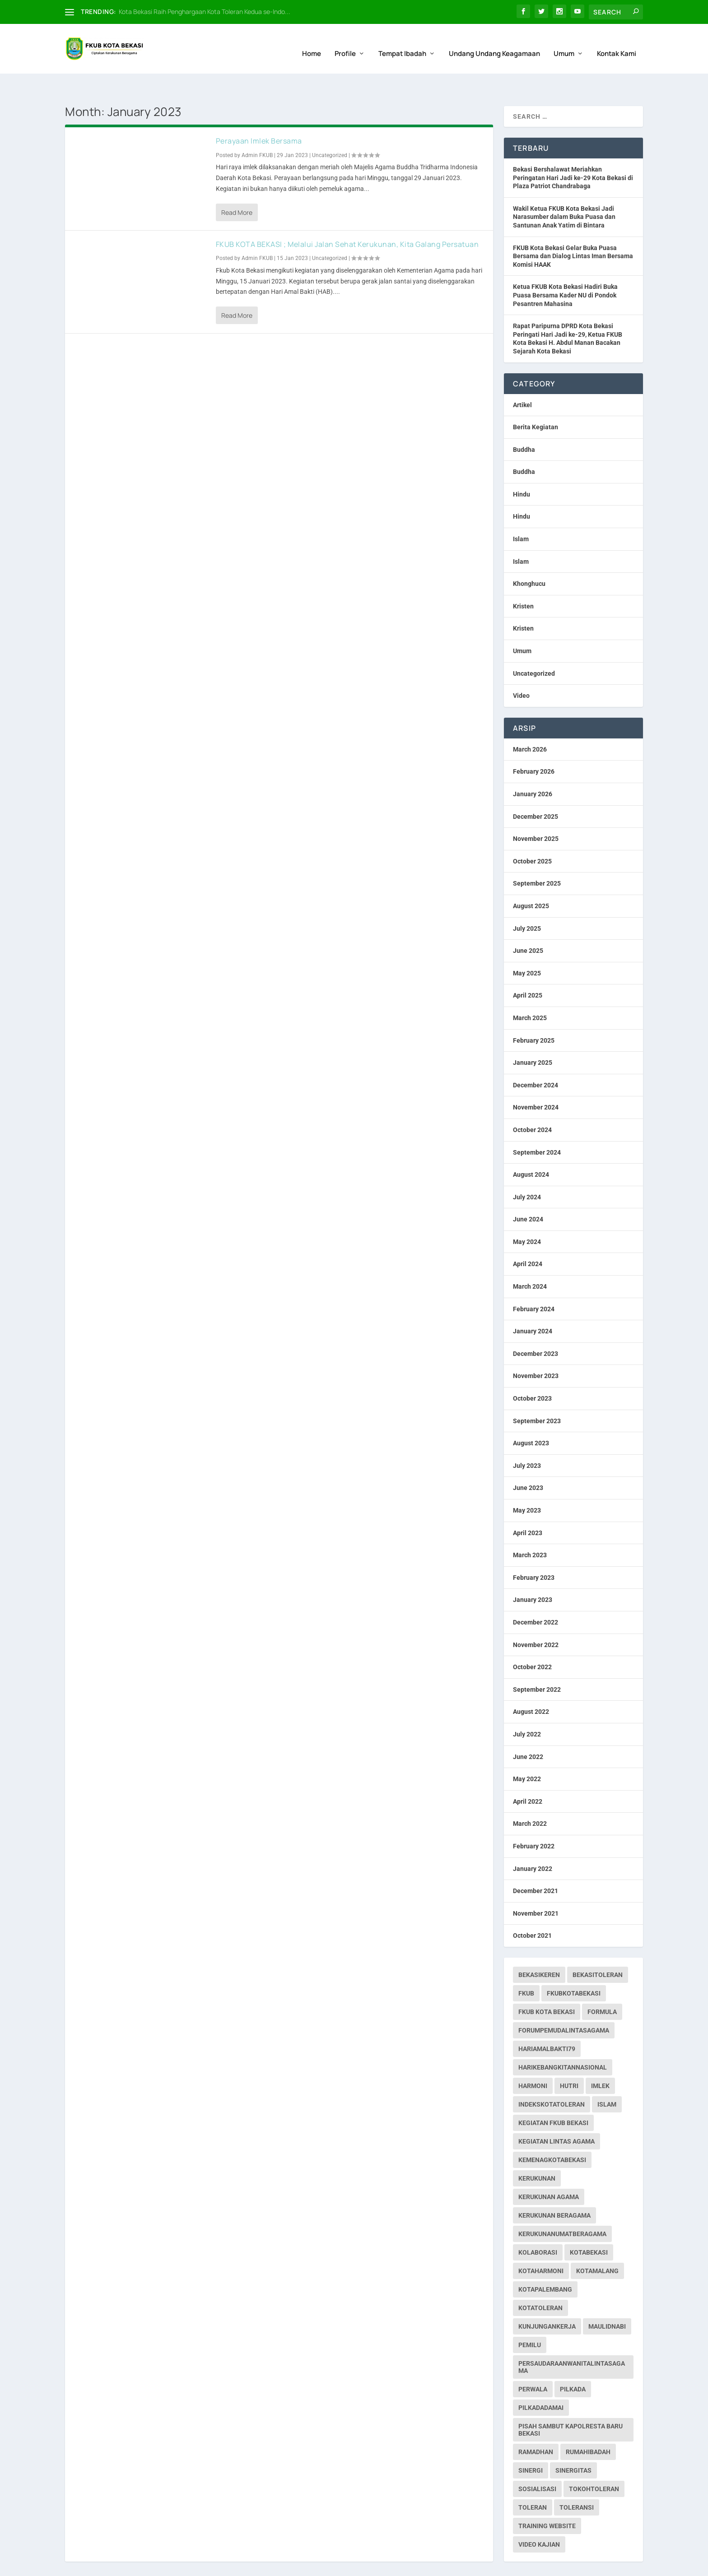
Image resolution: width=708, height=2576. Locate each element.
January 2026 (532, 769)
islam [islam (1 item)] (606, 2079)
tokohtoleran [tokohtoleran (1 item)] (594, 2464)
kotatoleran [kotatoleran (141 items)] (540, 2283)
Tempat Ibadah (402, 44)
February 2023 (533, 1552)
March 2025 (530, 993)
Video (521, 670)
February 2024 (533, 1284)
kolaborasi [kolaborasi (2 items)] (537, 2227)
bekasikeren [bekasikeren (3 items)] (539, 1950)
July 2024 (527, 1172)
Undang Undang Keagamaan (494, 44)
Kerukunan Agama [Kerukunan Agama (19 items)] (548, 2172)
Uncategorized (329, 130)
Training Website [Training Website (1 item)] (547, 2501)
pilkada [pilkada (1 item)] (573, 2364)
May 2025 (527, 948)
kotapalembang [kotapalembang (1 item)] (545, 2264)
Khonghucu (529, 558)
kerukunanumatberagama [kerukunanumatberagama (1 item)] (562, 2209)
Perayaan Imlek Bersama (259, 116)
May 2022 (527, 1754)
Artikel (522, 379)
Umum (564, 44)
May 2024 (527, 1217)
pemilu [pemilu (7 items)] (529, 2320)
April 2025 (527, 970)
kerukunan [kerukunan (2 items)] (536, 2153)
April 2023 (527, 1508)
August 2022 (531, 1686)
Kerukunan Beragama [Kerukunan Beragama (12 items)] (554, 2190)
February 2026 (533, 746)
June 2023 (528, 1463)
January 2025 (532, 1037)
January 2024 (532, 1306)
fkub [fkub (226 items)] (526, 1968)
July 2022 (527, 1709)
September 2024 (537, 1127)
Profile (345, 44)
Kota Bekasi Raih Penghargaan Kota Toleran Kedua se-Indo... (204, 11)
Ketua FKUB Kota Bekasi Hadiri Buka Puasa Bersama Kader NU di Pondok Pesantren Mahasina (565, 270)
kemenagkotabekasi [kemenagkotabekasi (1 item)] (552, 2135)
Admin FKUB (257, 130)
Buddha (524, 424)
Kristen (523, 581)
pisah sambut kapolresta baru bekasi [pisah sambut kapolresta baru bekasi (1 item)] (570, 2405)
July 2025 (527, 903)
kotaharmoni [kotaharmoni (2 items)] (541, 2246)
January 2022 (532, 1843)
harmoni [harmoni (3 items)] (532, 2061)
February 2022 (533, 1821)
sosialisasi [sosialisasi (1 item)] (537, 2464)
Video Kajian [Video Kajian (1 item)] (539, 2519)
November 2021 (536, 1888)
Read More (236, 187)
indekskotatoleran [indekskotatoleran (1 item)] (551, 2079)
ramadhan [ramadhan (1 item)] (535, 2427)
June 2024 (528, 1194)
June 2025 (528, 925)
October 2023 (532, 1373)
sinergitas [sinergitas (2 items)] (573, 2445)
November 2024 (536, 1082)
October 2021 (532, 1910)
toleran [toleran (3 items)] (532, 2482)
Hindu (521, 469)
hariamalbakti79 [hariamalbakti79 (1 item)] (546, 2024)
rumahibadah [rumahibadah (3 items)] (588, 2427)
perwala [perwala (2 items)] (532, 2364)
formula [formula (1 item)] (602, 1987)
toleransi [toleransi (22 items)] (576, 2482)
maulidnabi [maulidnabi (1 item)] (607, 2301)
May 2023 (527, 1485)
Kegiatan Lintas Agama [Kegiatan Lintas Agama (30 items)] (556, 2116)
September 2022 (537, 1664)
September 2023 (537, 1396)
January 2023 (532, 1574)
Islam (521, 514)
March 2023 (530, 1530)
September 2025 (537, 858)
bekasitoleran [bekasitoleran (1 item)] (598, 1950)
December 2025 (535, 791)
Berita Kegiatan (535, 402)
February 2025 (533, 1015)
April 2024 (527, 1239)
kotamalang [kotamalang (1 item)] (597, 2246)
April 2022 (527, 1776)
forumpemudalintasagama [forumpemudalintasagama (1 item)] (563, 2005)
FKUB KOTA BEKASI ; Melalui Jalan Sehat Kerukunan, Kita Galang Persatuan (347, 219)
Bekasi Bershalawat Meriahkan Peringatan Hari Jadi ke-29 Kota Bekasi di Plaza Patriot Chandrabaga (573, 153)
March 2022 (530, 1798)
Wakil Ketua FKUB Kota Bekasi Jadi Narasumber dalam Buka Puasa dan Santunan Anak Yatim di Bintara (564, 192)
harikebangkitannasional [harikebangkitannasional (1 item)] (562, 2042)
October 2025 (532, 836)
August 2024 (531, 1149)
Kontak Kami (616, 44)
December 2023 (535, 1328)
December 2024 (535, 1060)
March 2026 (530, 724)
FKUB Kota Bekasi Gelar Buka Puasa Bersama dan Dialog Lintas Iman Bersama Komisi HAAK (573, 231)
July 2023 (527, 1440)
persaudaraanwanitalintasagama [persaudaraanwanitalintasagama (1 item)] (571, 2342)
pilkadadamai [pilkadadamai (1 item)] (541, 2382)
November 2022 (536, 1620)
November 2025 (536, 813)
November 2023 (536, 1351)
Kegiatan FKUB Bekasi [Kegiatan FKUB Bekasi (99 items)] (553, 2098)
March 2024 (530, 1261)
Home (311, 44)
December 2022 (535, 1597)
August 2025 (531, 881)
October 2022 (532, 1642)
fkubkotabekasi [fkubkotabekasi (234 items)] (574, 1968)
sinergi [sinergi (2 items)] (530, 2445)
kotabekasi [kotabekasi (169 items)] (589, 2227)
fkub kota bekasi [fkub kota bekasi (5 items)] (546, 1987)
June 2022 (528, 1732)
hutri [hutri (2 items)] (569, 2061)
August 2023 (531, 1418)
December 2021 (535, 1866)
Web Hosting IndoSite (156, 2565)
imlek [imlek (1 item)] (600, 2061)
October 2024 (532, 1105)
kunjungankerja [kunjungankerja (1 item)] (547, 2301)
